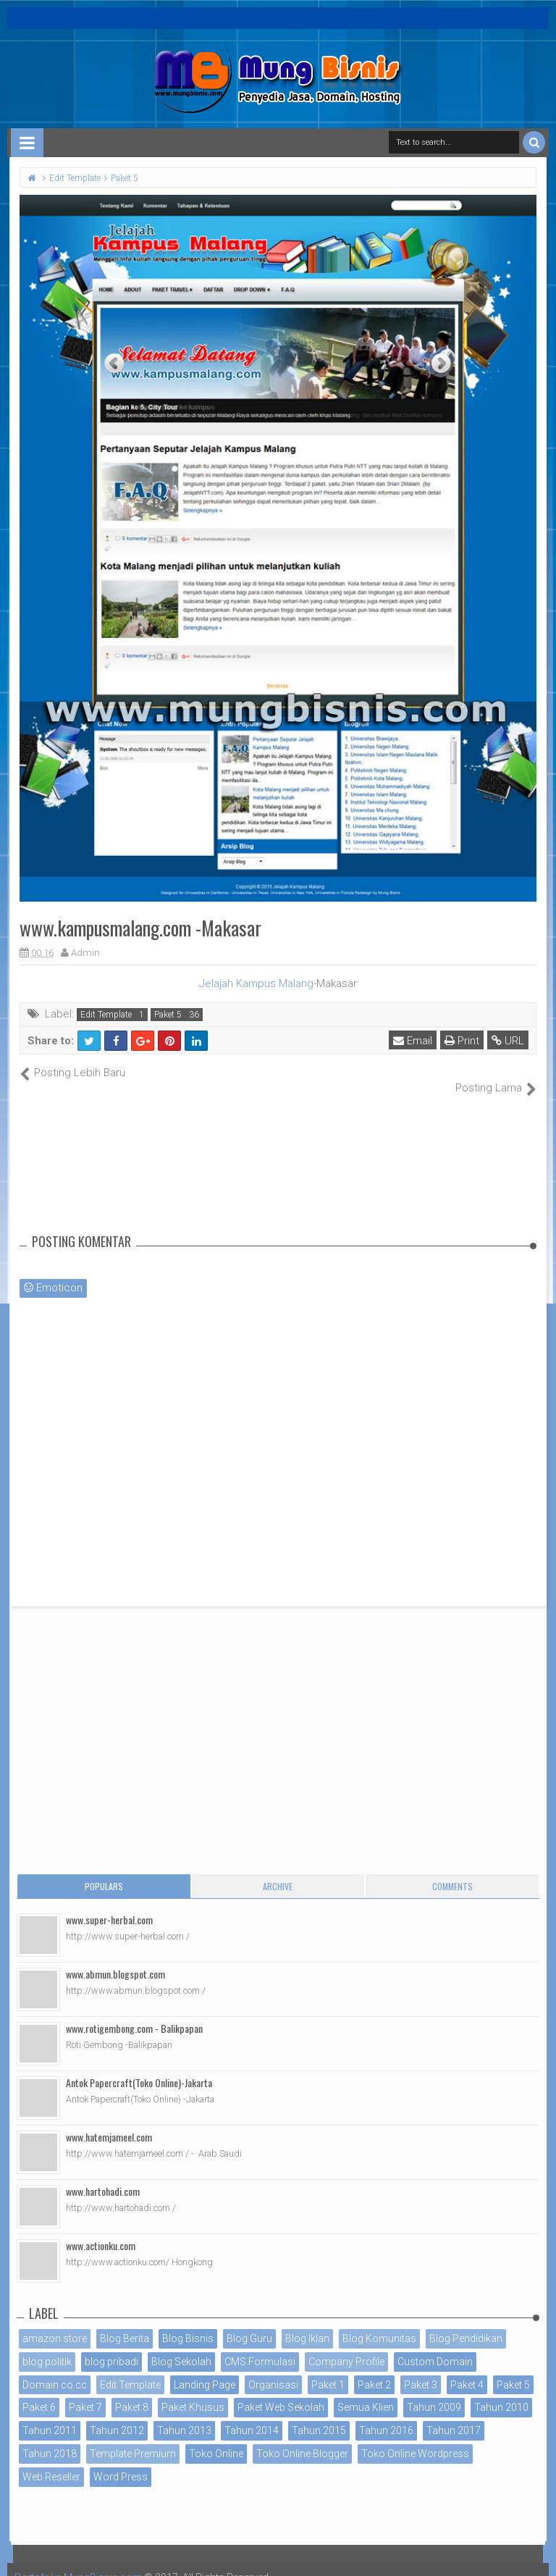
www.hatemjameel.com (109, 2121)
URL (508, 1040)
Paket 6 (39, 2392)
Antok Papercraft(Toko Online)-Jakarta (139, 2067)
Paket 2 (374, 2369)
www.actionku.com (100, 2230)
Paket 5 (168, 1015)
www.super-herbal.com (109, 1904)
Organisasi (273, 2369)
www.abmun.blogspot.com (115, 1958)
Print (462, 1040)
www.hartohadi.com (103, 2175)
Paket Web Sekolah (280, 2392)
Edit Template (106, 1015)
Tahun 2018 (49, 2438)
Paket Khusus (192, 2392)
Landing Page (204, 2369)
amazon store (54, 2323)
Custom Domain (435, 2345)
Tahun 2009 (434, 2392)
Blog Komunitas (379, 2323)
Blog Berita (124, 2323)
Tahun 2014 (251, 2415)
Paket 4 (467, 2369)
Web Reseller (51, 2461)
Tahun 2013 (184, 2415)
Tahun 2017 (453, 2415)
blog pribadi (111, 2345)
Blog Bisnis (188, 2323)
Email (412, 1040)
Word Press (120, 2461)
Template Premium (133, 2438)
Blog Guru (249, 2323)
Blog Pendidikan (465, 2323)
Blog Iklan (307, 2323)
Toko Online (216, 2438)
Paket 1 (328, 2369)
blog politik (47, 2345)
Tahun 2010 (501, 2392)
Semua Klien (365, 2392)
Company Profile (346, 2345)
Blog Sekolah (181, 2345)
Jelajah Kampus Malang (256, 983)
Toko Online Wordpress (415, 2438)
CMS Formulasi (259, 2345)
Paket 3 (420, 2369)
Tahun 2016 (386, 2415)
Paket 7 (85, 2392)
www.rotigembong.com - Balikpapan (134, 2013)
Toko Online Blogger (302, 2438)
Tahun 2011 (49, 2415)
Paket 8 (131, 2392)
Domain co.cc (54, 2369)
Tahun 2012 (117, 2415)
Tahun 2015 (319, 2415)
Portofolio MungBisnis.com (78, 2561)
